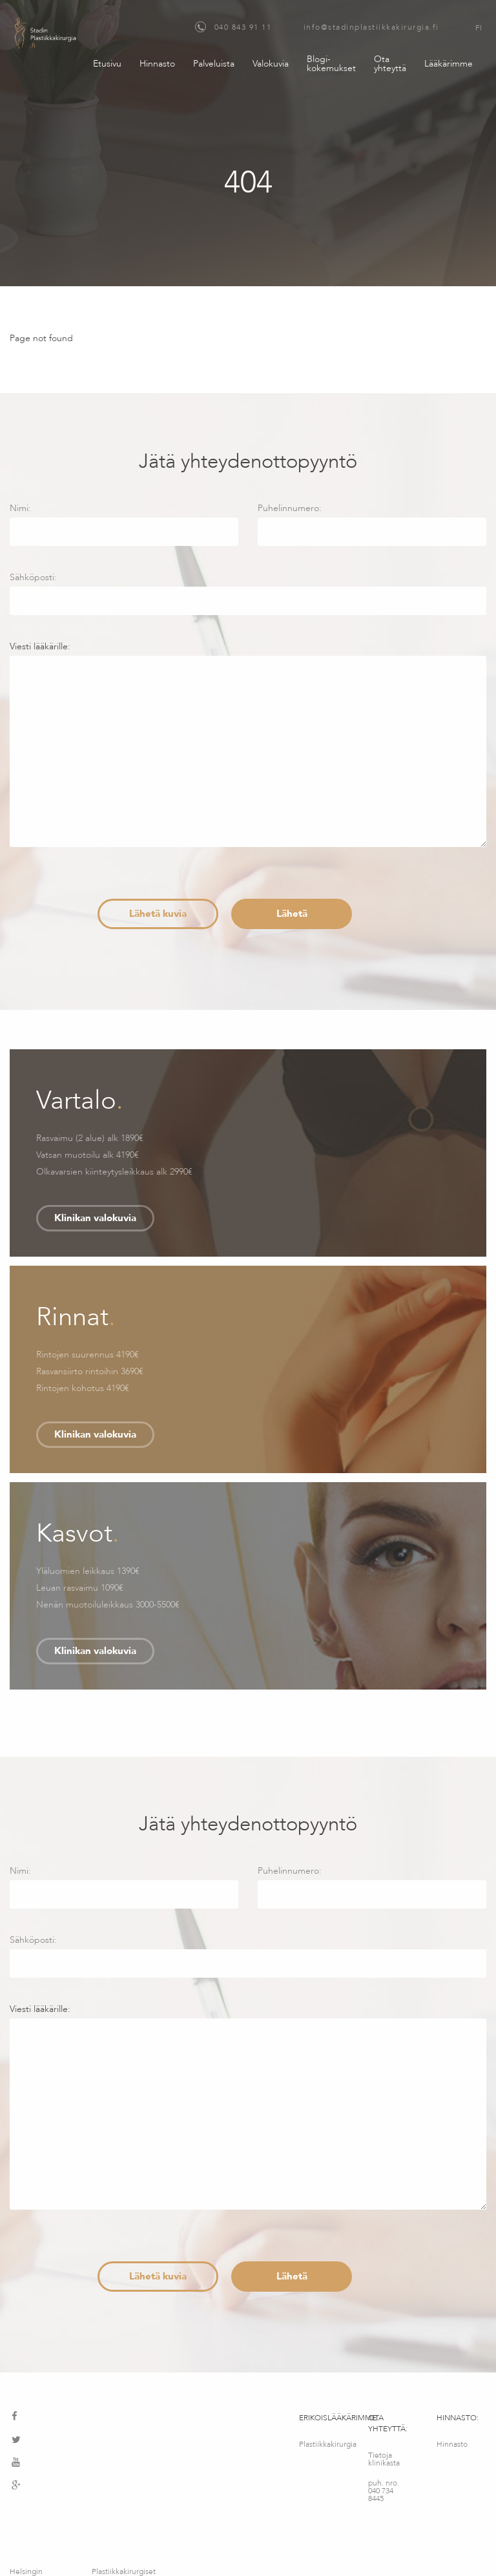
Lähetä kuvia (158, 913)
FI (478, 28)
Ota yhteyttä (390, 63)
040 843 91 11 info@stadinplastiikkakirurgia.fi (317, 26)
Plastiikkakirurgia (324, 2444)
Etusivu (107, 64)
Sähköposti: (248, 593)
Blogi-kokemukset (331, 63)
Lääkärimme (448, 64)
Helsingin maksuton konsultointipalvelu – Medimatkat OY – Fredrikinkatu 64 (43, 2518)
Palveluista (213, 64)
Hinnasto (157, 64)
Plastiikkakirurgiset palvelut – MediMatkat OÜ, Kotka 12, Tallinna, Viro (124, 2518)
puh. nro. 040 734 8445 (383, 2491)
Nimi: (124, 524)
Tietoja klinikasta (384, 2459)
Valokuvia (271, 64)
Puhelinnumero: (372, 524)
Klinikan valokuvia (95, 1217)
